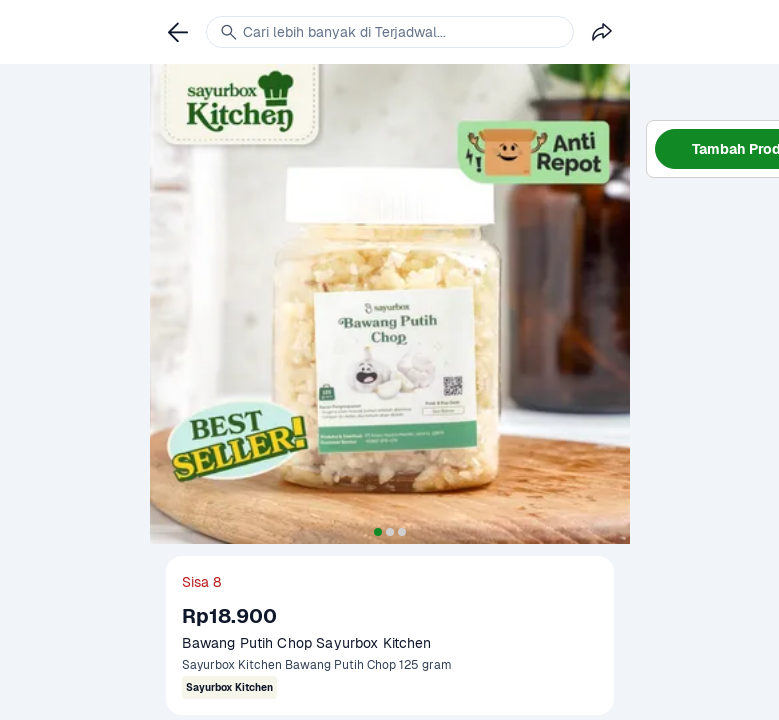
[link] (178, 32)
